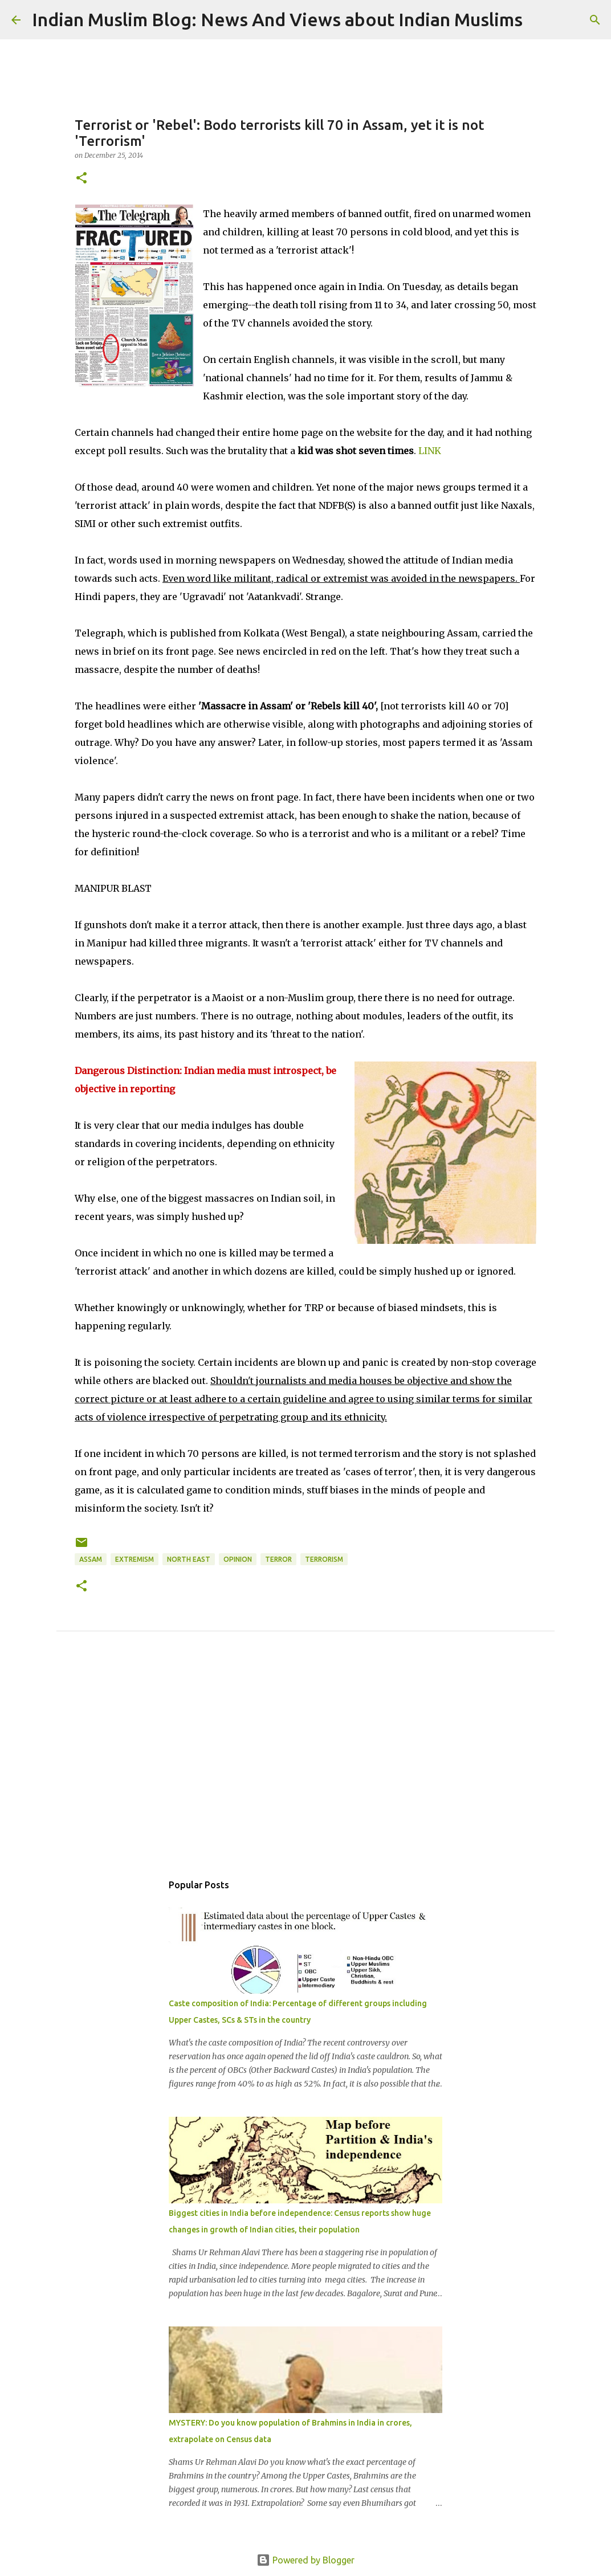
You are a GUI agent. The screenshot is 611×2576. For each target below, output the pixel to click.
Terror (278, 1559)
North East (188, 1559)
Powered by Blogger (305, 2560)
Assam (90, 1559)
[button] (81, 178)
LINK (429, 450)
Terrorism (324, 1559)
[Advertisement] (305, 1764)
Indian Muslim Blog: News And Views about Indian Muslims (277, 19)
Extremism (134, 1559)
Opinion (237, 1559)
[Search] (538, 20)
